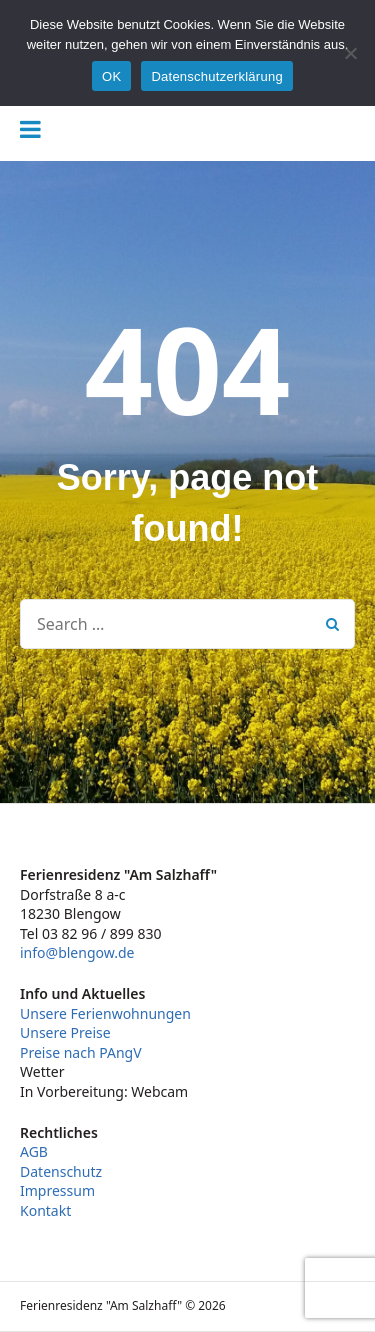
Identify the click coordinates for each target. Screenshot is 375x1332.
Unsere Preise (65, 1032)
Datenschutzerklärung (216, 76)
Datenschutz (61, 1171)
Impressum (57, 1190)
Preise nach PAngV (81, 1052)
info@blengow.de (77, 952)
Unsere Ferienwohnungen (105, 1013)
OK (111, 76)
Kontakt (45, 1210)
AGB (34, 1151)
